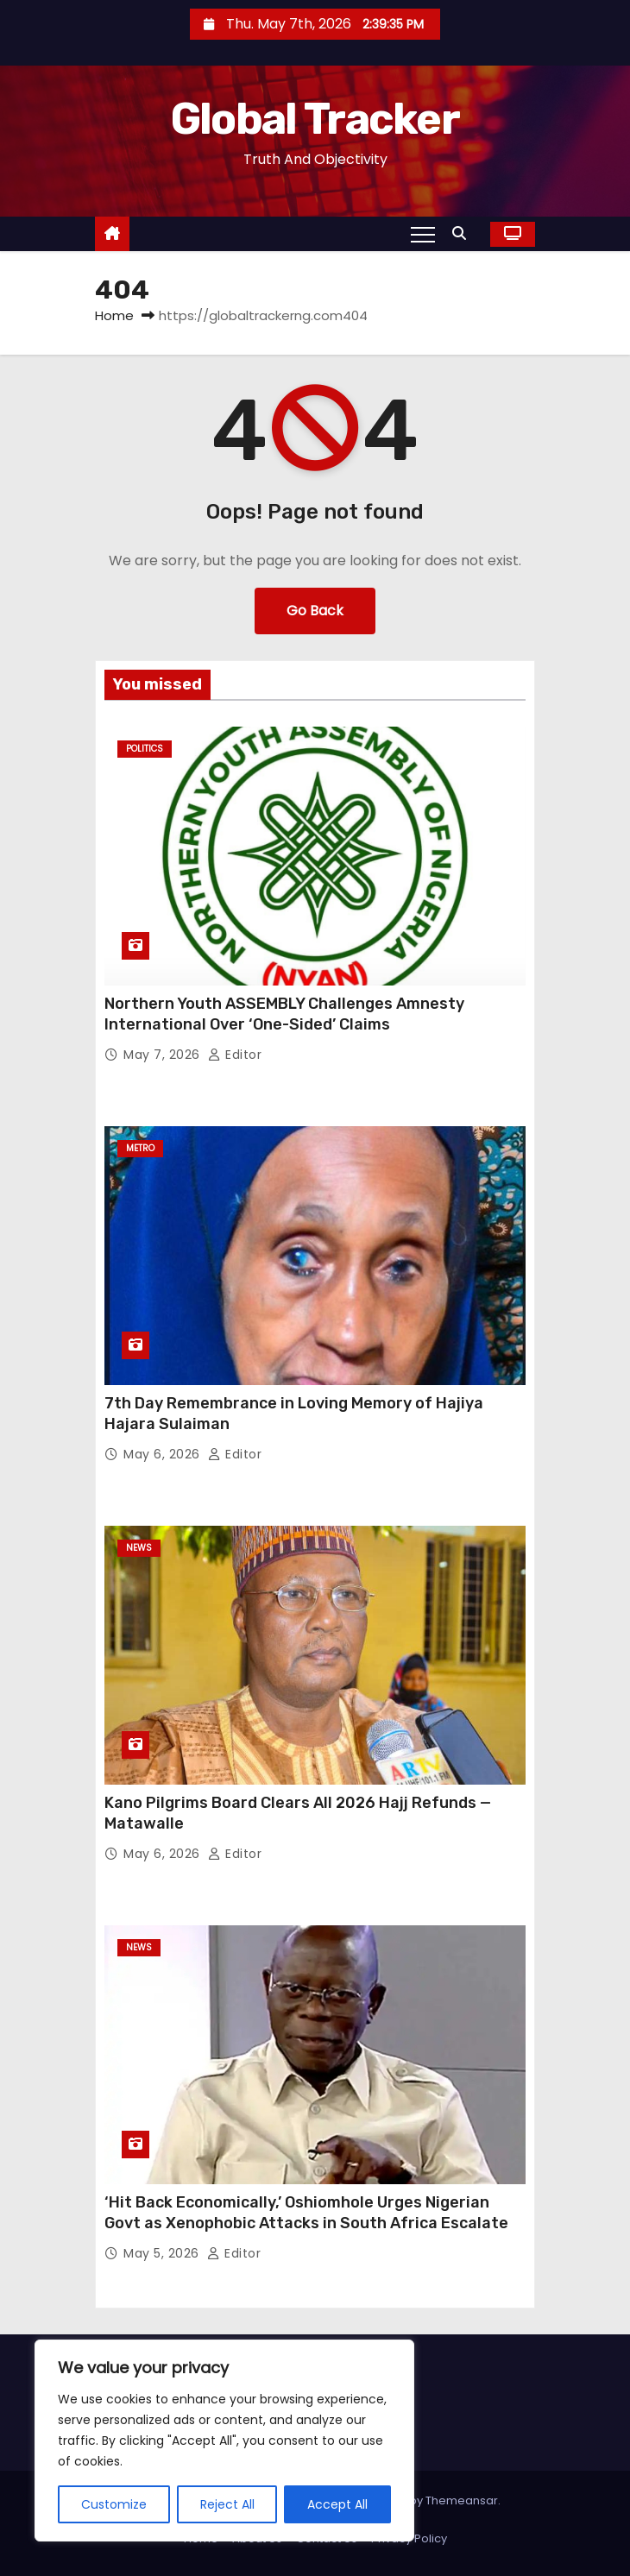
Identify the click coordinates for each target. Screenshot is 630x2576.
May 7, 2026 (163, 1054)
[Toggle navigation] (423, 234)
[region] (224, 2440)
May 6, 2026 (163, 1454)
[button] (463, 233)
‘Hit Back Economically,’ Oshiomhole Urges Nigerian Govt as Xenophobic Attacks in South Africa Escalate (306, 2213)
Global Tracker (315, 119)
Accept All (337, 2504)
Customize (114, 2504)
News (139, 1547)
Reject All (227, 2504)
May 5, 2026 (163, 2253)
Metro (140, 1148)
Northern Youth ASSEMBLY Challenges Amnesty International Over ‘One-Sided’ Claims (284, 1014)
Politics (144, 748)
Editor (234, 1054)
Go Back (315, 610)
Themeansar (461, 2500)
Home (114, 315)
